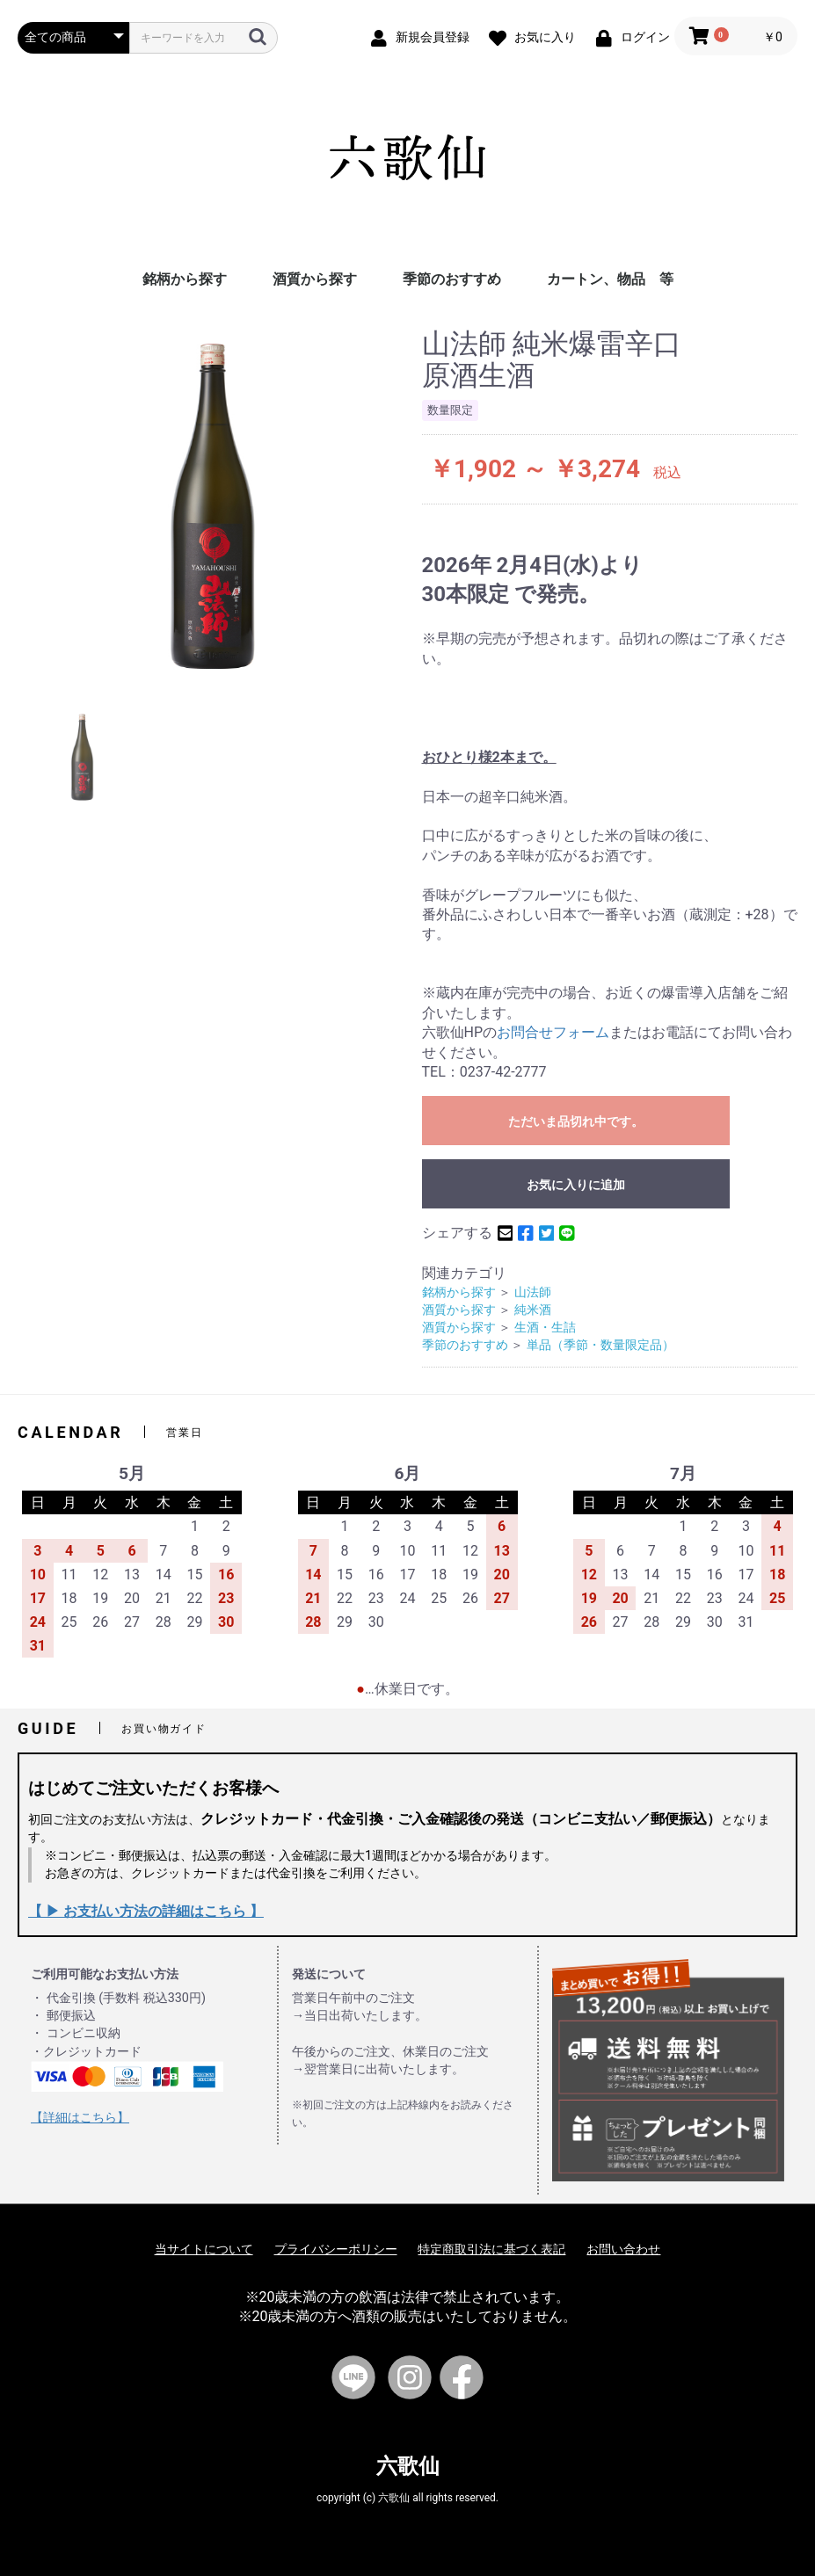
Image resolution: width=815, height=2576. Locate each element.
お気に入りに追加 (576, 1185)
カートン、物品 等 (610, 279)
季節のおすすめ (452, 279)
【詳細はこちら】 (80, 2117)
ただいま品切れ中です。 (576, 1121)
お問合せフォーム (553, 1032)
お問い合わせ (623, 2249)
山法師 (532, 1292)
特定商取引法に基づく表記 (491, 2249)
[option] (212, 506)
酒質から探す (315, 279)
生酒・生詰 (545, 1327)
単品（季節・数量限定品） (600, 1345)
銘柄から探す (184, 279)
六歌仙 (408, 2466)
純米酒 (532, 1310)
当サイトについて (204, 2249)
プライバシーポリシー (335, 2249)
